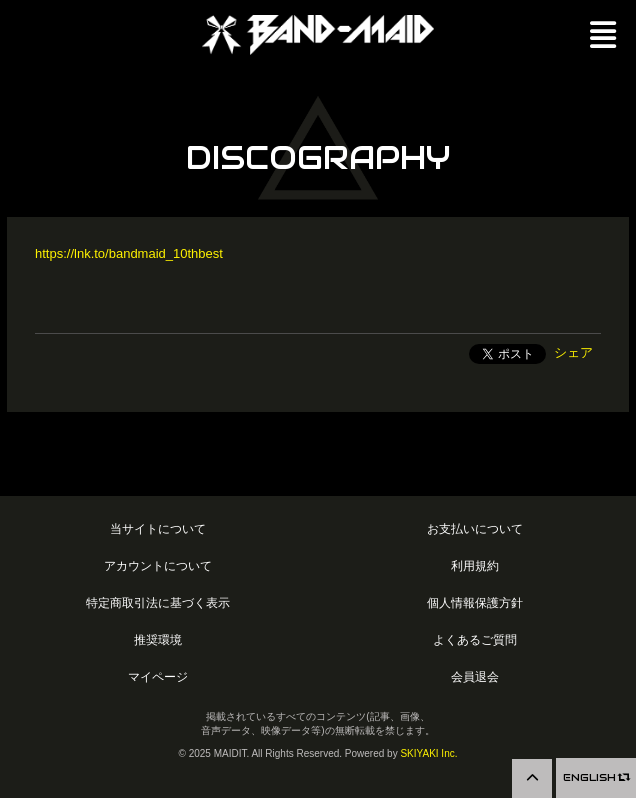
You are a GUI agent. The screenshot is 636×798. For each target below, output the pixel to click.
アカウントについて (158, 565)
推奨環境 (158, 639)
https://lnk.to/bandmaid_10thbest (129, 253)
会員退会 (475, 676)
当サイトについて (158, 528)
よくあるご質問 (475, 639)
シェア (573, 352)
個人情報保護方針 (475, 602)
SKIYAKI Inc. (428, 753)
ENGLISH (596, 777)
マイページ (158, 676)
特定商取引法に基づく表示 (158, 602)
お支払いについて (475, 528)
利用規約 (475, 565)
